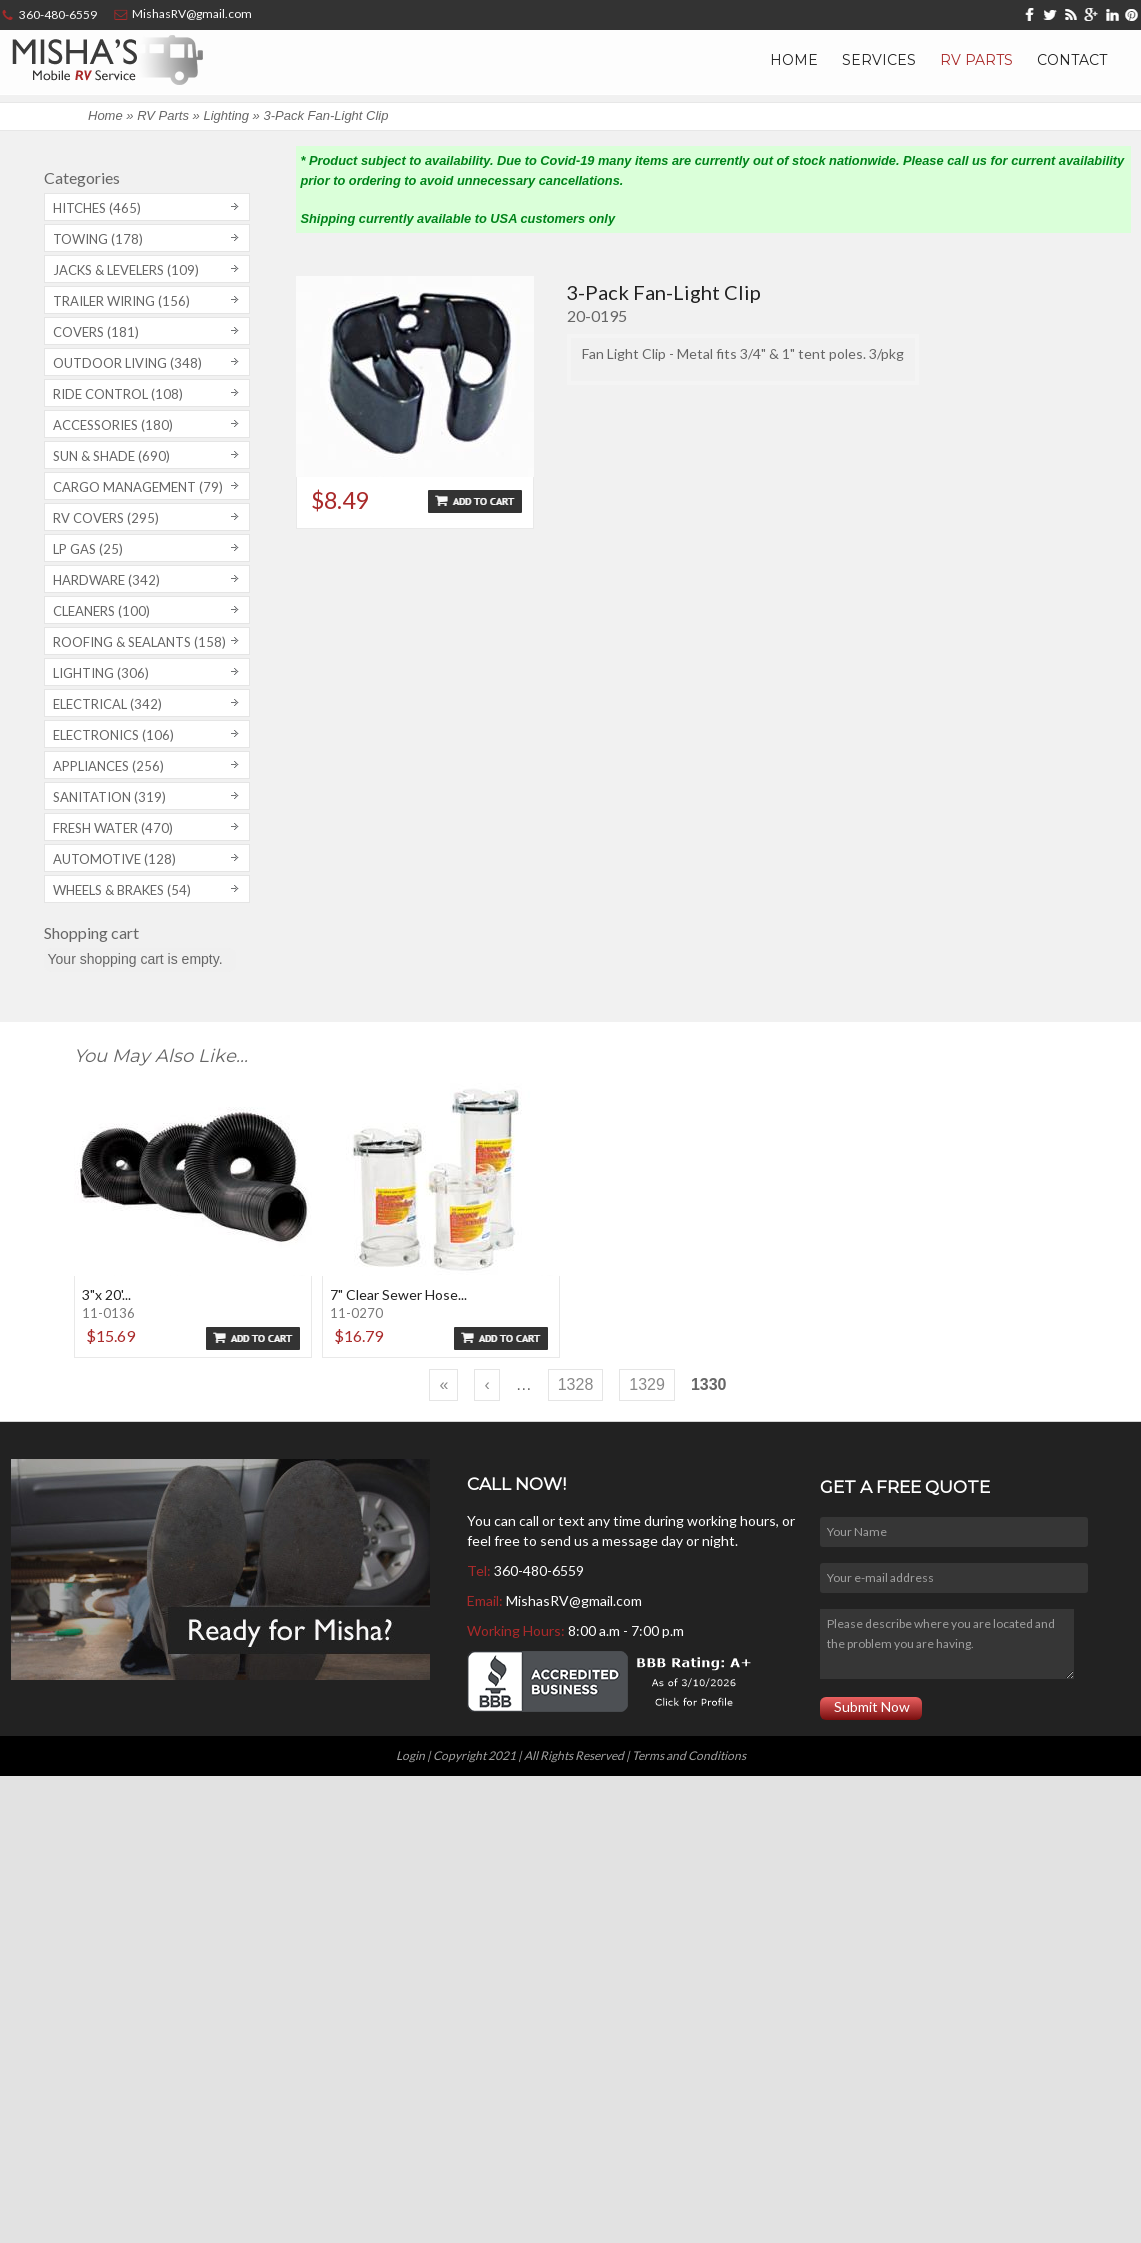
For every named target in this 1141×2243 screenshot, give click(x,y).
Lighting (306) (101, 673)
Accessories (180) (113, 425)
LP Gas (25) (88, 549)
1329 (647, 1384)
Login (410, 1755)
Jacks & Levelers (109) (126, 270)
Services (879, 60)
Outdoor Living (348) (127, 363)
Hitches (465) (97, 208)
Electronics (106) (113, 735)
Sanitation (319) (109, 797)
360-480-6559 (539, 1570)
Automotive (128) (114, 859)
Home (794, 60)
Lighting (226, 115)
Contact (1072, 60)
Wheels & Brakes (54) (122, 890)
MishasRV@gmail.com (574, 1600)
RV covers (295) (106, 518)
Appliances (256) (108, 766)
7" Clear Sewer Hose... (398, 1294)
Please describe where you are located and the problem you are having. (947, 1644)
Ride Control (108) (118, 394)
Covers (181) (96, 332)
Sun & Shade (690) (111, 456)
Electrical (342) (107, 704)
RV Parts (976, 60)
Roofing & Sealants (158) (139, 642)
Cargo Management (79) (138, 487)
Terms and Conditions (689, 1755)
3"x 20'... (106, 1294)
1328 (576, 1384)
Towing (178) (98, 239)
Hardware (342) (106, 580)
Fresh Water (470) (113, 828)
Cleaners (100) (101, 611)
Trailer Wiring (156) (121, 301)
